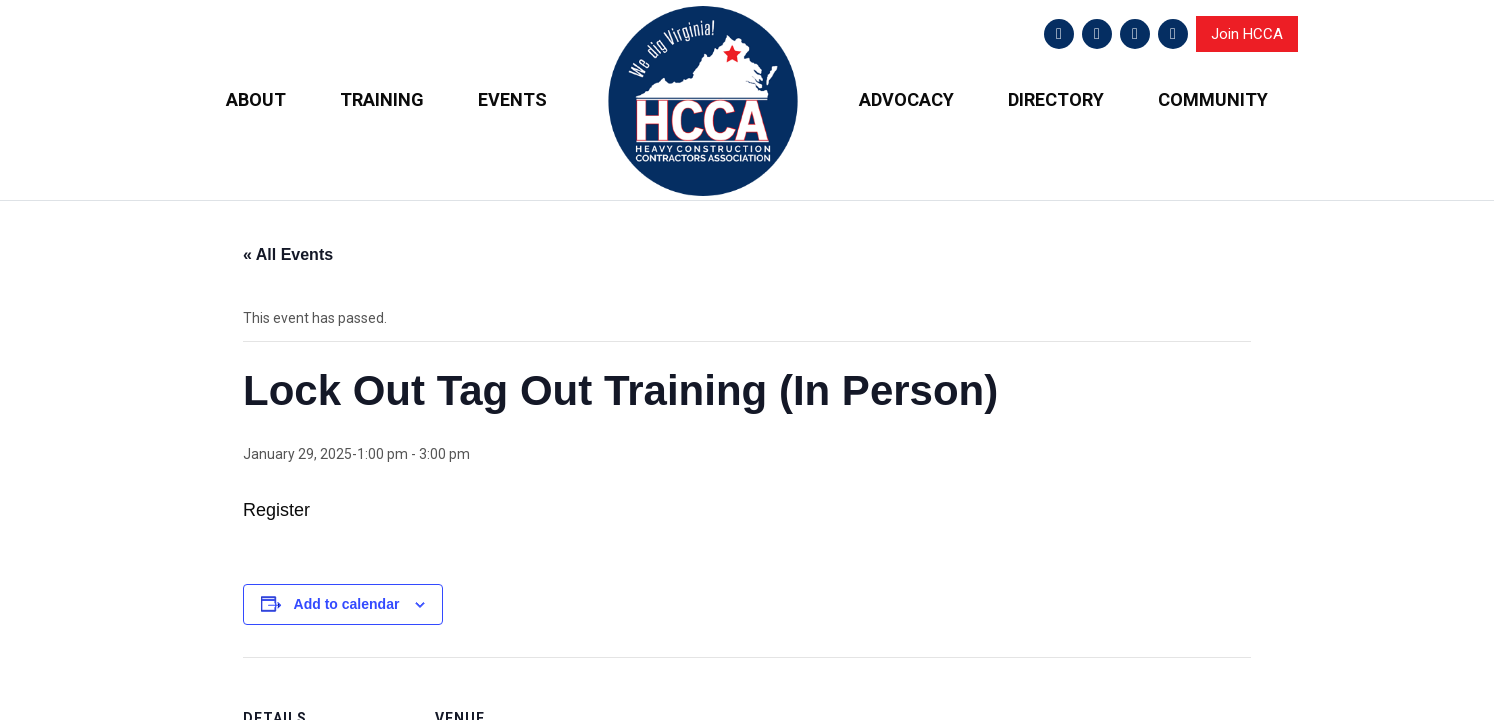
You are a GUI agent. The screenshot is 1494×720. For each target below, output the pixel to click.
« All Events (288, 254)
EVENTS (512, 99)
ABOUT (256, 99)
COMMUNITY (1213, 99)
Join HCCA (1247, 34)
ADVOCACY (906, 99)
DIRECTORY (1056, 99)
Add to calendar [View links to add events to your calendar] (347, 603)
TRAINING (382, 99)
